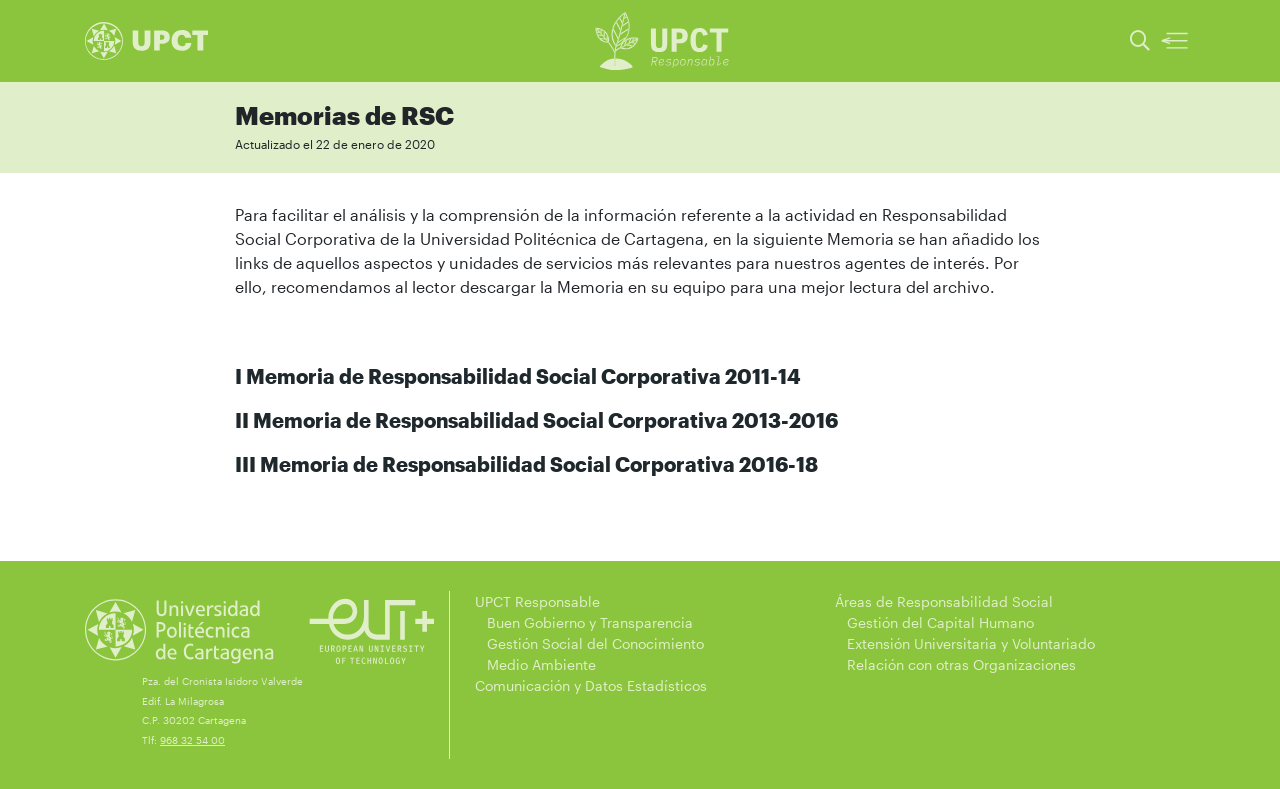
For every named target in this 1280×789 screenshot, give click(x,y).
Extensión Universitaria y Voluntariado (965, 643)
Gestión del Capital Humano (934, 622)
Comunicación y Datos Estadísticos (591, 685)
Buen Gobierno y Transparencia (584, 622)
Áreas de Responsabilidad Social (944, 601)
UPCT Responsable (537, 601)
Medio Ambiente (535, 664)
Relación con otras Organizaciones (955, 664)
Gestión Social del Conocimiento (589, 643)
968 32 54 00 (192, 740)
